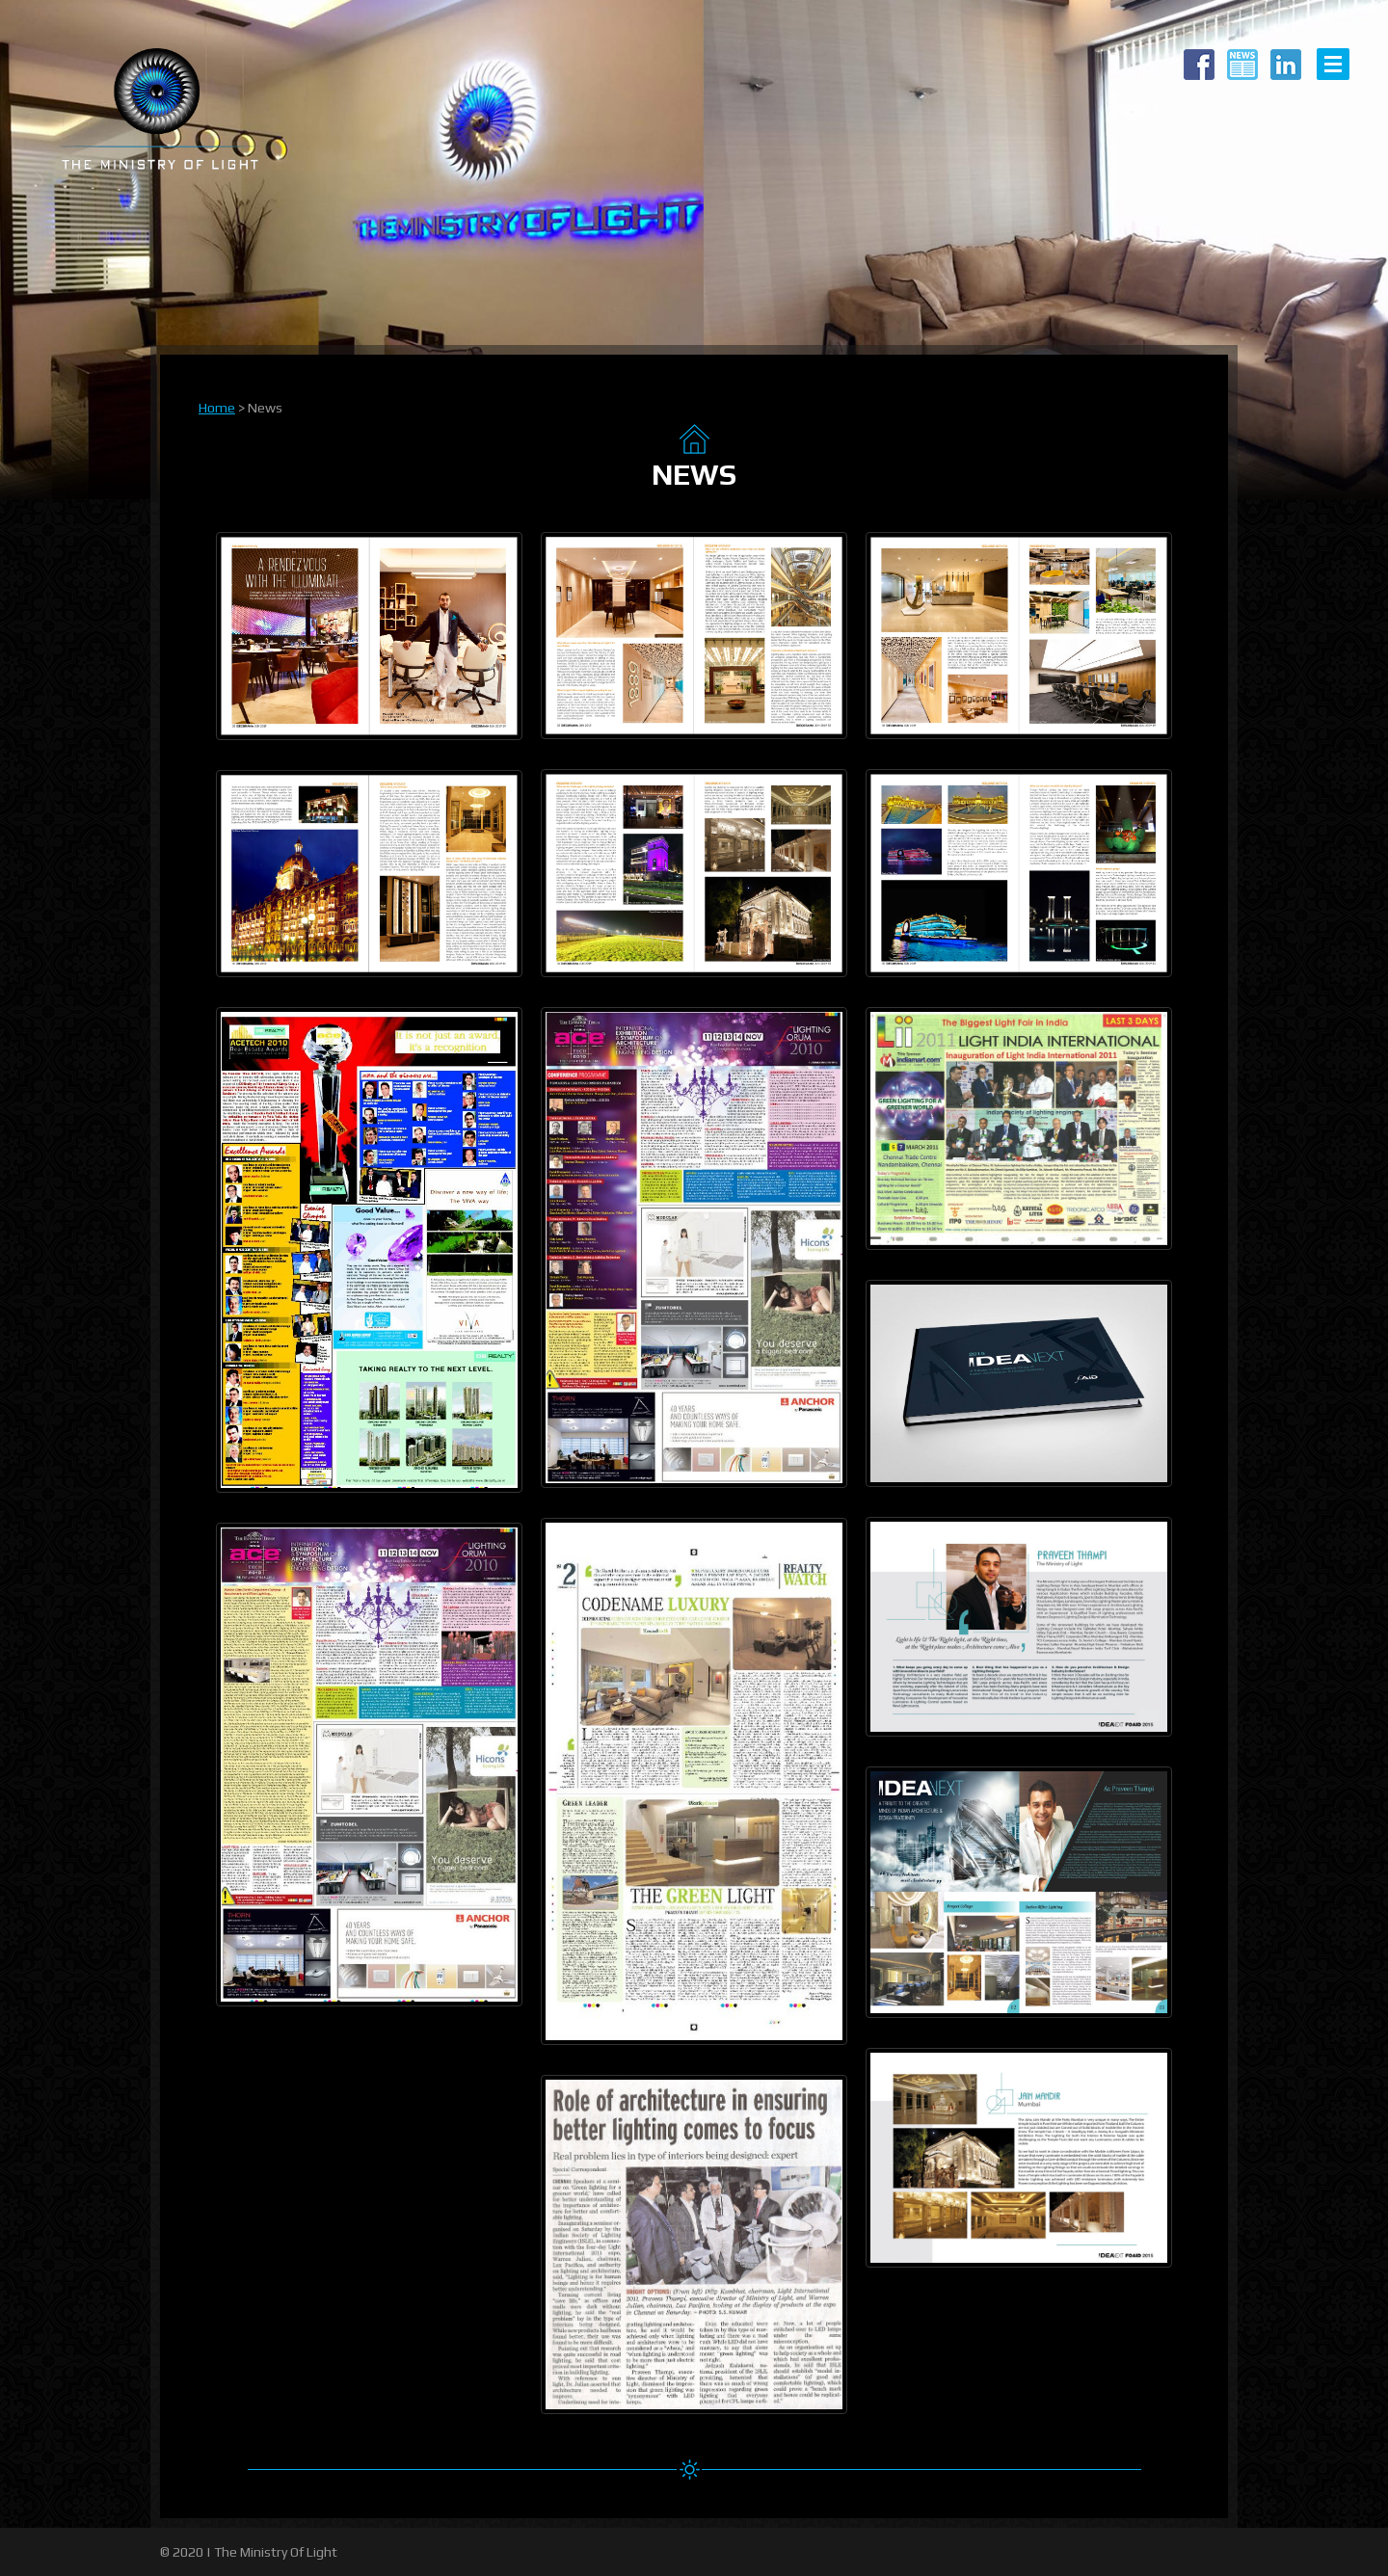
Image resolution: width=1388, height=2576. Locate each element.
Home (217, 407)
